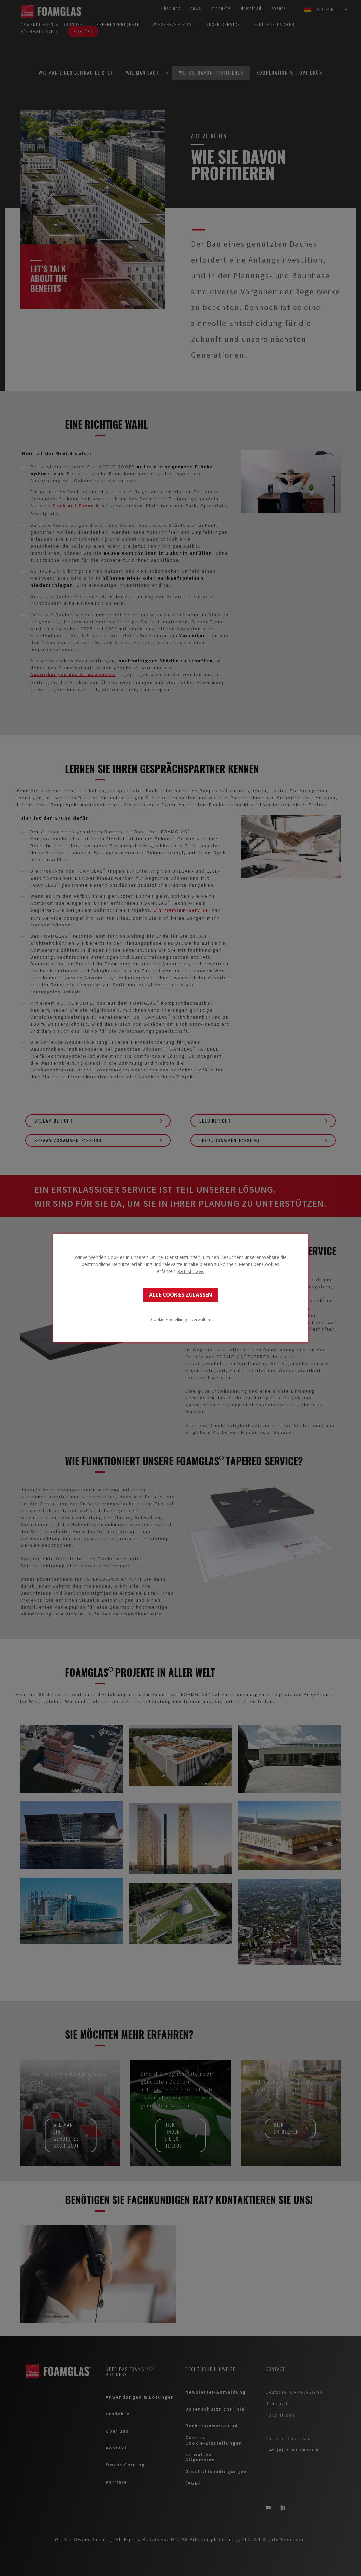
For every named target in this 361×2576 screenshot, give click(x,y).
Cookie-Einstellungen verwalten (180, 1319)
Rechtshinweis (191, 1271)
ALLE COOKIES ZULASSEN (180, 1294)
